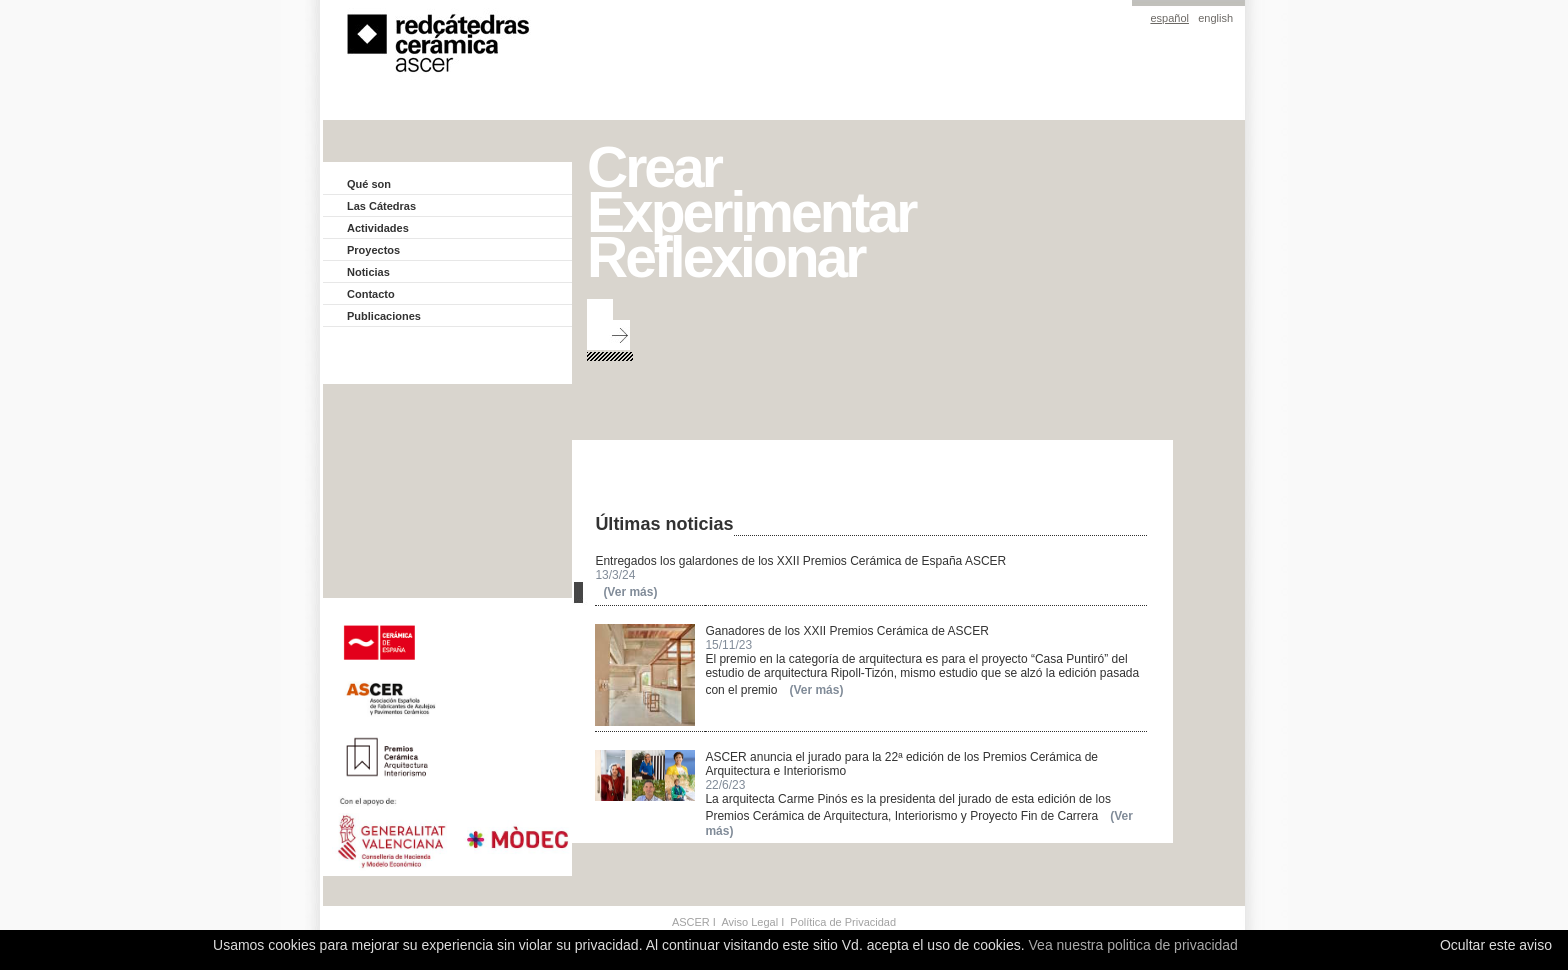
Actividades (378, 228)
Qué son (369, 184)
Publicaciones (384, 316)
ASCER (691, 922)
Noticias (368, 272)
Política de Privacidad (843, 922)
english (1215, 18)
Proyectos (373, 250)
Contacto (371, 294)
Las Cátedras (381, 206)
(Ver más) (630, 592)
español (1169, 18)
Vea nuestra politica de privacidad (1133, 945)
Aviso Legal (749, 922)
